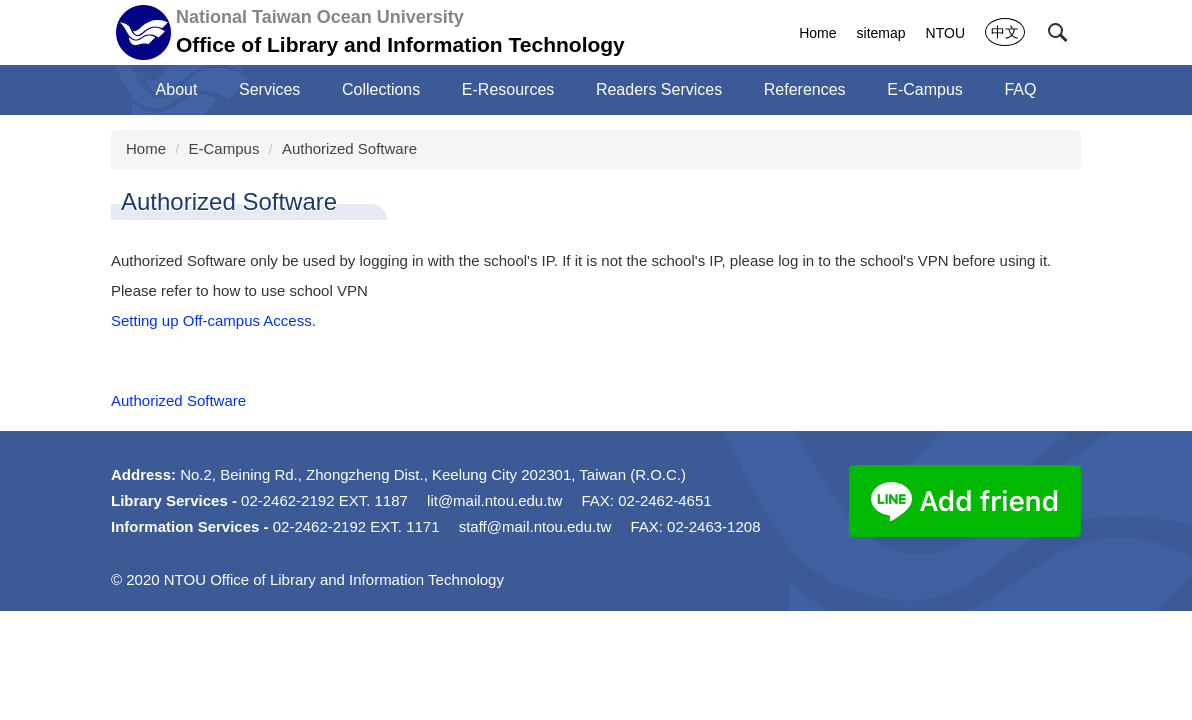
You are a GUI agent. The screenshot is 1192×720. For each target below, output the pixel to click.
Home (817, 33)
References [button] (805, 89)
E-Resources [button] (508, 89)
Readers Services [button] (659, 89)
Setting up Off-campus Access (211, 320)
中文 (1005, 32)
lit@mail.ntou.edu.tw (494, 500)
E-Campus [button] (925, 89)
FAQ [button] (1020, 89)
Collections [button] (381, 89)
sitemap (881, 33)
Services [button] (269, 89)
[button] (1058, 33)
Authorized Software (349, 148)
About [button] (177, 89)
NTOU (945, 33)
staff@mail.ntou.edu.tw (535, 526)
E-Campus (224, 148)
